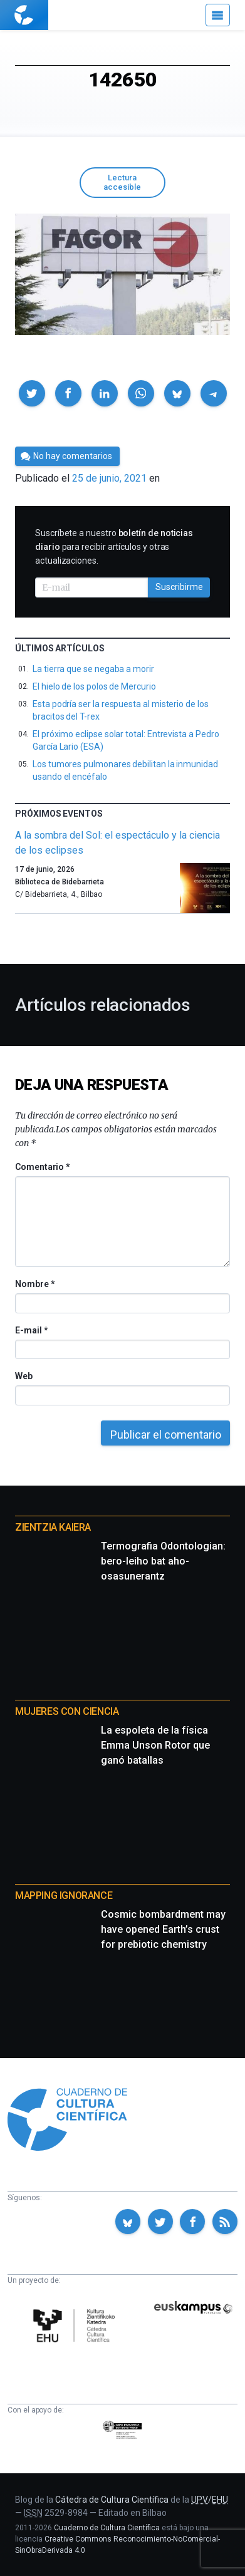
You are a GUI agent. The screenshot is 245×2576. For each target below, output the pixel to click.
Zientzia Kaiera (53, 1527)
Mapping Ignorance (63, 1895)
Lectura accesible (122, 182)
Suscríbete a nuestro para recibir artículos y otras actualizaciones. (114, 547)
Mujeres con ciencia (66, 1711)
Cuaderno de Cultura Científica (107, 2527)
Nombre (34, 1284)
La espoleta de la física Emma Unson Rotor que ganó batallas (155, 1745)
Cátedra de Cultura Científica (112, 2500)
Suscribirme (179, 587)
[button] (32, 393)
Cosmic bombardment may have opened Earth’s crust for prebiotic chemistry (163, 1929)
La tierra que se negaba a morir (93, 669)
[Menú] (218, 15)
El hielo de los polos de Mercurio (94, 686)
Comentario (42, 1167)
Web (24, 1376)
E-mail (31, 1330)
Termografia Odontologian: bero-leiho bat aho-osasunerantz (163, 1561)
